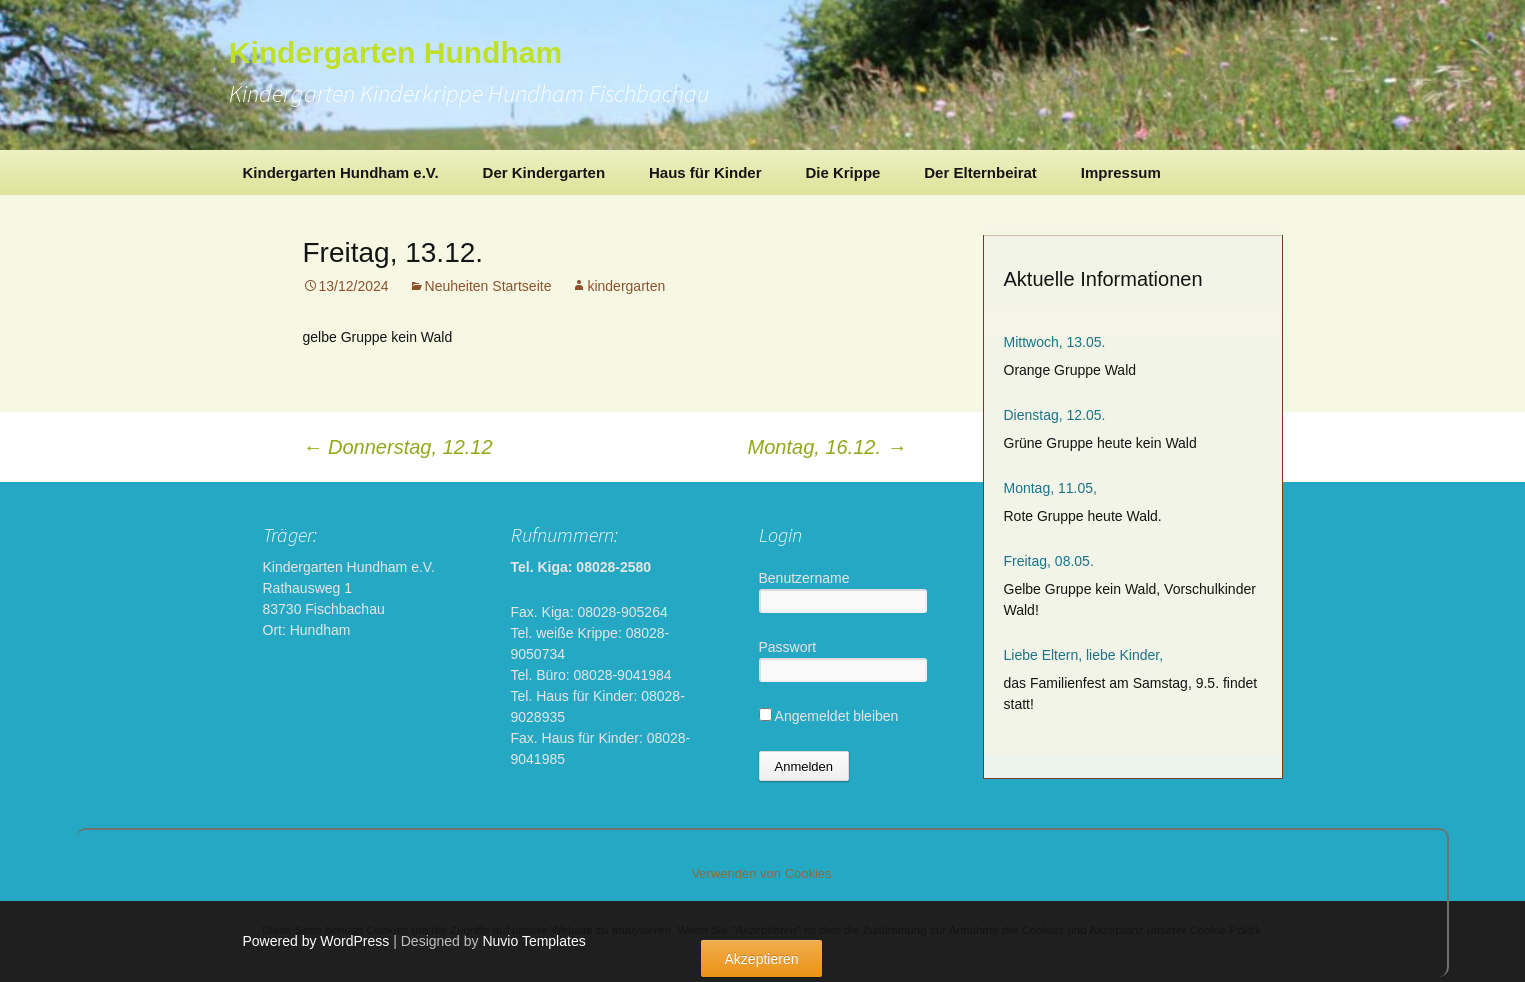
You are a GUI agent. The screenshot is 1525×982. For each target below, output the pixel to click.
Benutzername (804, 578)
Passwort (788, 647)
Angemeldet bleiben (829, 716)
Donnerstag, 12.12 (398, 447)
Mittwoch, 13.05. (1055, 342)
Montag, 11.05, (1050, 488)
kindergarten (626, 286)
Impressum (1121, 172)
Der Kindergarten (544, 172)
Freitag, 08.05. (1049, 561)
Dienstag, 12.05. (1055, 415)
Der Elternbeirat (980, 172)
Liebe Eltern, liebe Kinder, (1084, 655)
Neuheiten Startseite (488, 286)
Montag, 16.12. (827, 447)
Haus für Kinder (705, 172)
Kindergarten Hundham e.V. (341, 172)
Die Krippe (842, 172)
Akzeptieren (762, 959)
